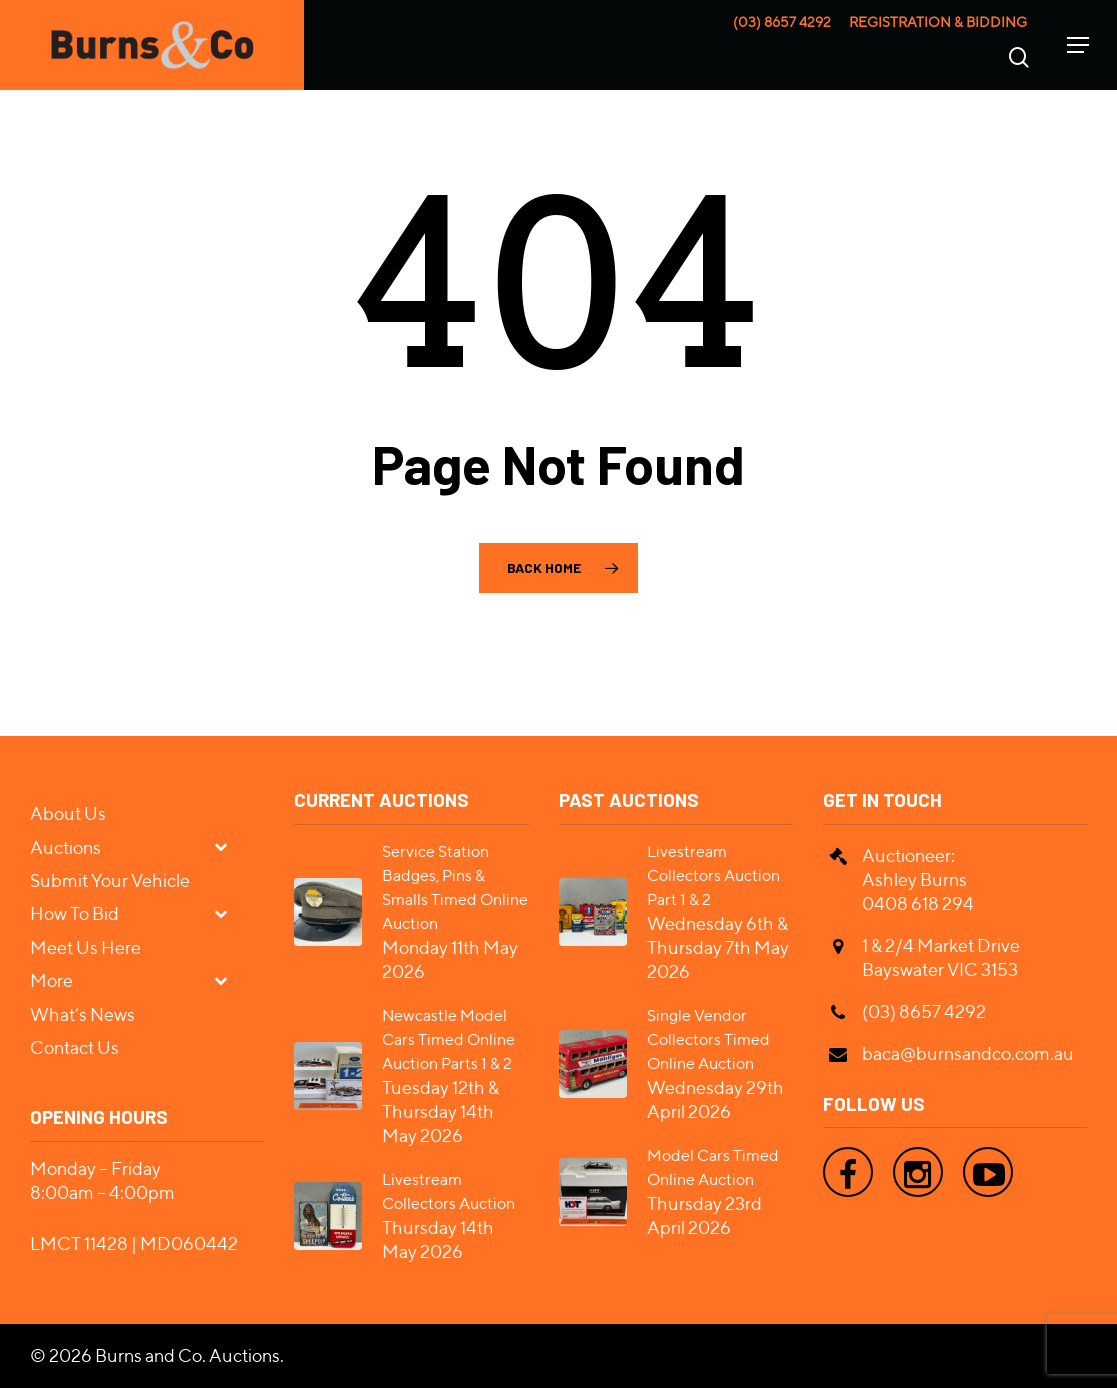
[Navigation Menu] (1078, 45)
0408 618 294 (918, 903)
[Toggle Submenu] (229, 846)
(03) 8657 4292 (782, 22)
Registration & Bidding (938, 22)
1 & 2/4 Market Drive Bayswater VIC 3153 (941, 957)
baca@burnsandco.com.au (968, 1053)
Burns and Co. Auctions (187, 1355)
